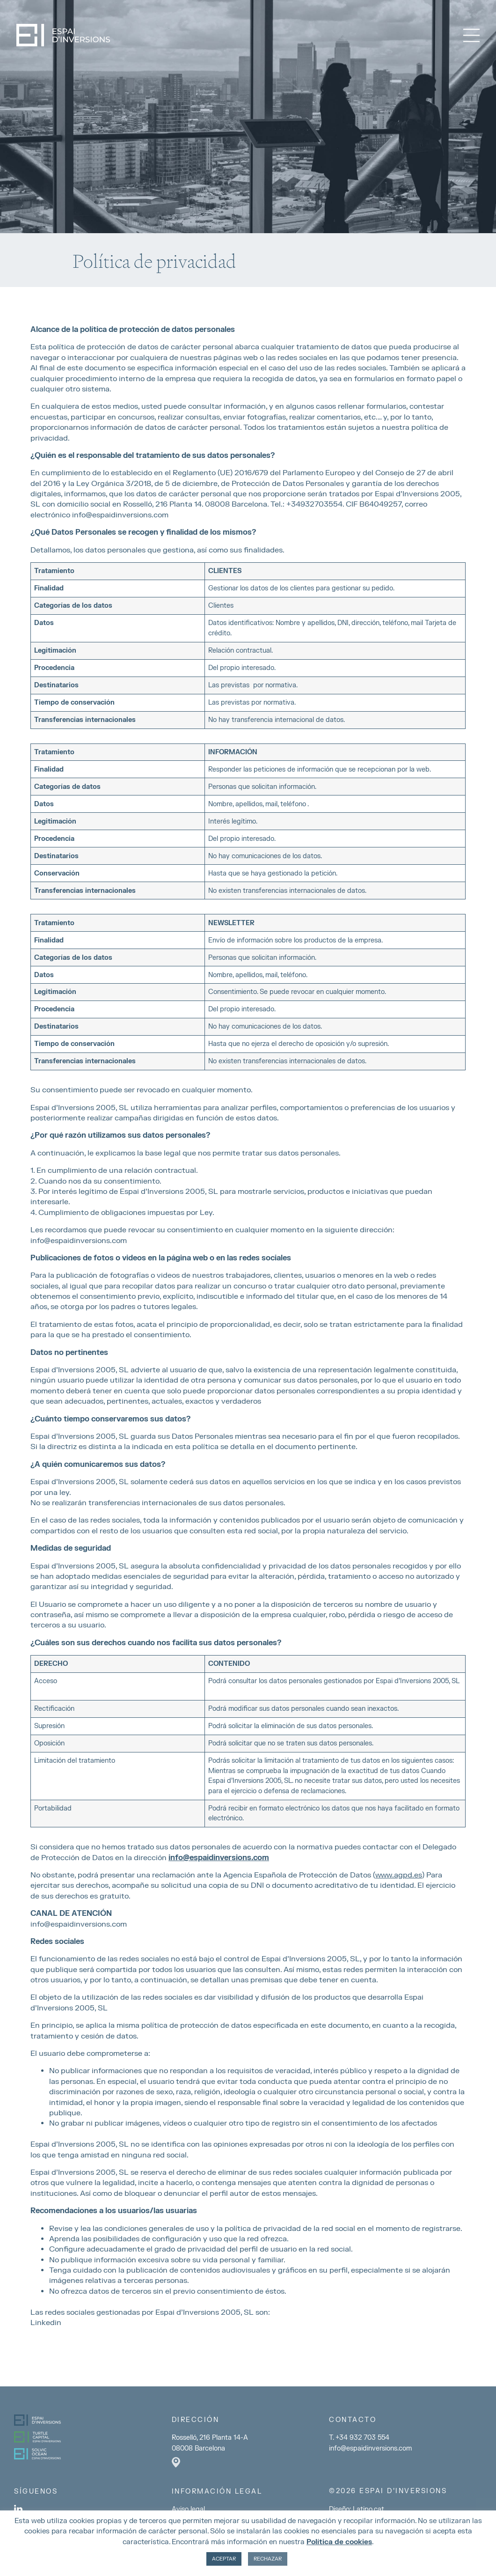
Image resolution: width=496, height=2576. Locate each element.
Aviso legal (188, 2509)
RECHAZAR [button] (268, 2558)
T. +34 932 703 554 (359, 2438)
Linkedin (45, 2322)
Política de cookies (339, 2542)
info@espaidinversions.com (78, 1240)
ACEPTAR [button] (224, 2558)
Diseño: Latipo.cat (356, 2509)
